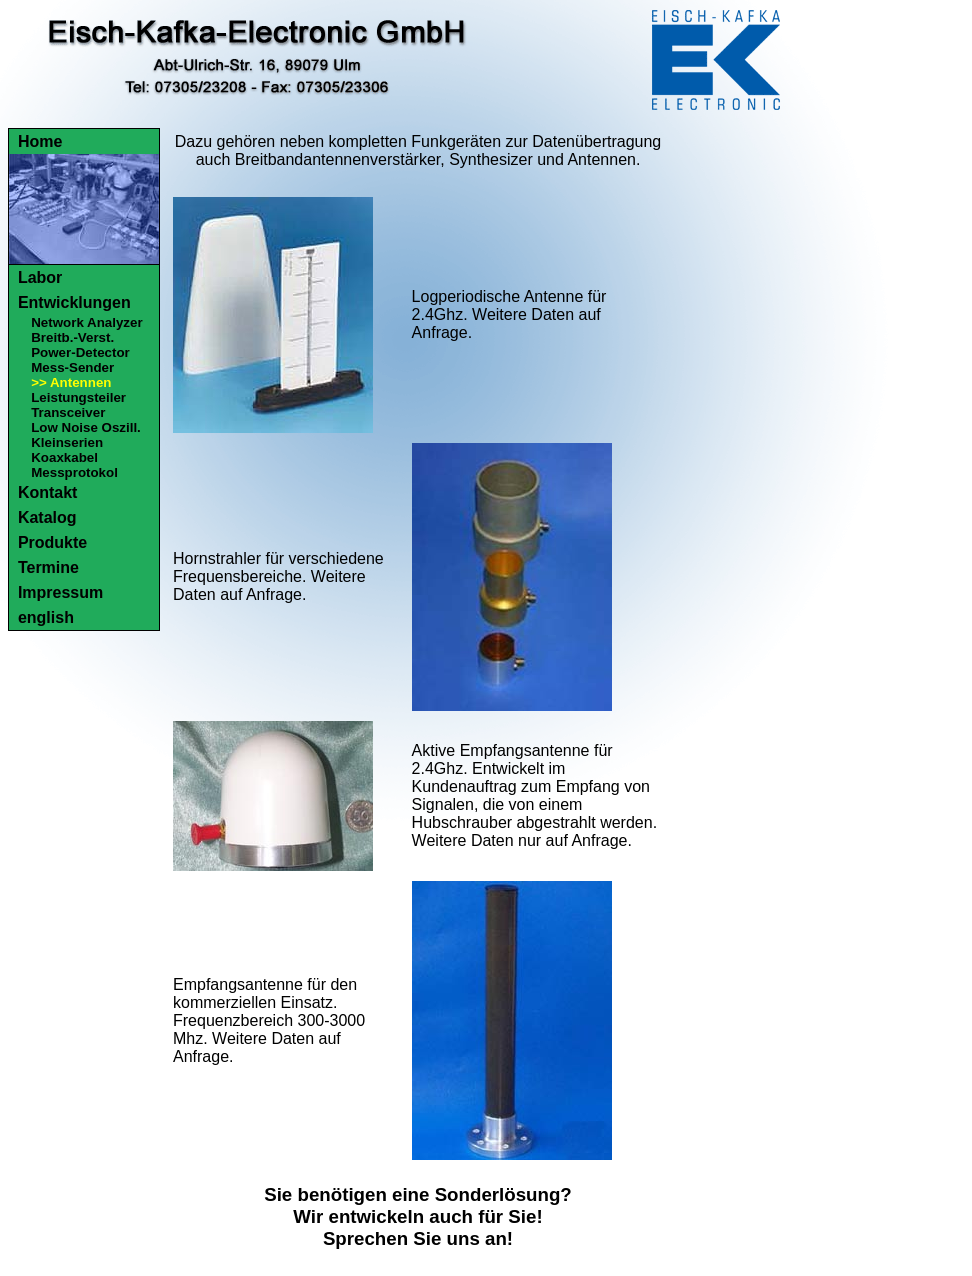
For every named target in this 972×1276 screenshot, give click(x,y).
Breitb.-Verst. (72, 337)
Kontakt (48, 492)
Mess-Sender (72, 367)
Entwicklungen (74, 302)
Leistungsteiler (78, 397)
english (46, 617)
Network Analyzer (86, 322)
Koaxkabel (64, 457)
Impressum (60, 592)
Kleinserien (67, 442)
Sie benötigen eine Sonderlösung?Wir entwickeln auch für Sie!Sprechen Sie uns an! (418, 1216)
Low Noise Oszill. (86, 427)
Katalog (47, 517)
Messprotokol (74, 472)
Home (40, 141)
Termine (48, 567)
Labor (40, 277)
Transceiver (68, 412)
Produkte (52, 542)
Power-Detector (80, 352)
